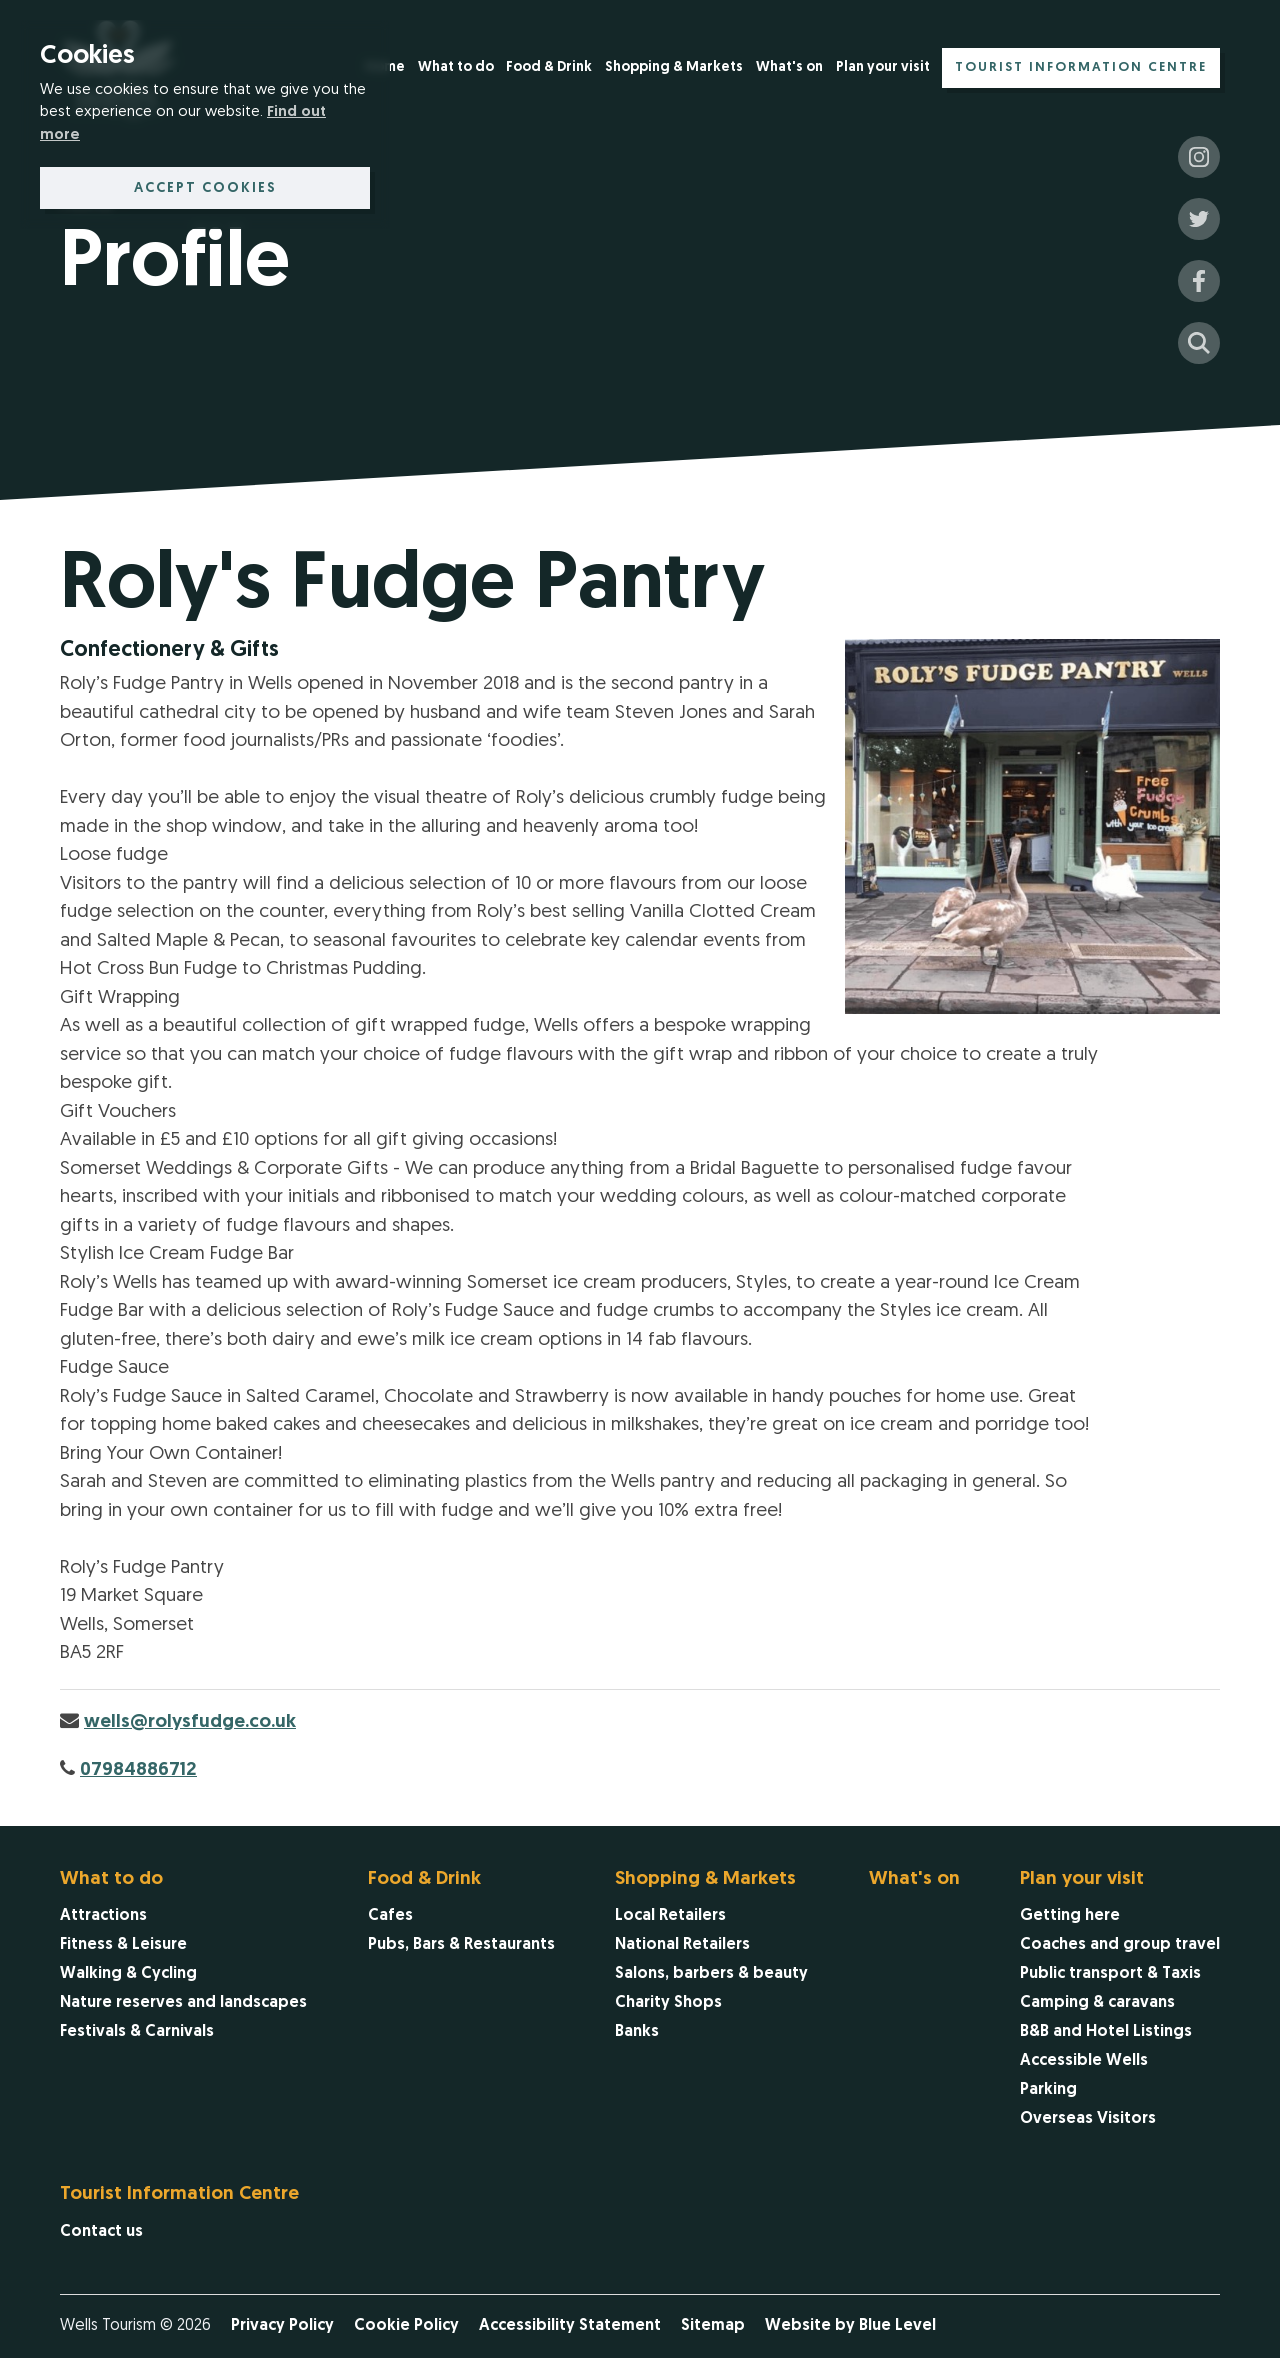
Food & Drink (549, 67)
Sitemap (713, 2326)
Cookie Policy (406, 2326)
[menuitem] (456, 69)
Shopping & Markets (674, 67)
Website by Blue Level (850, 2326)
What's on (789, 67)
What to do (456, 67)
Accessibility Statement (570, 2326)
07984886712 (138, 1770)
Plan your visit (883, 67)
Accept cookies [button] (205, 188)
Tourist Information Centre (1081, 67)
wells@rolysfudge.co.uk (190, 1722)
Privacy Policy (282, 2326)
